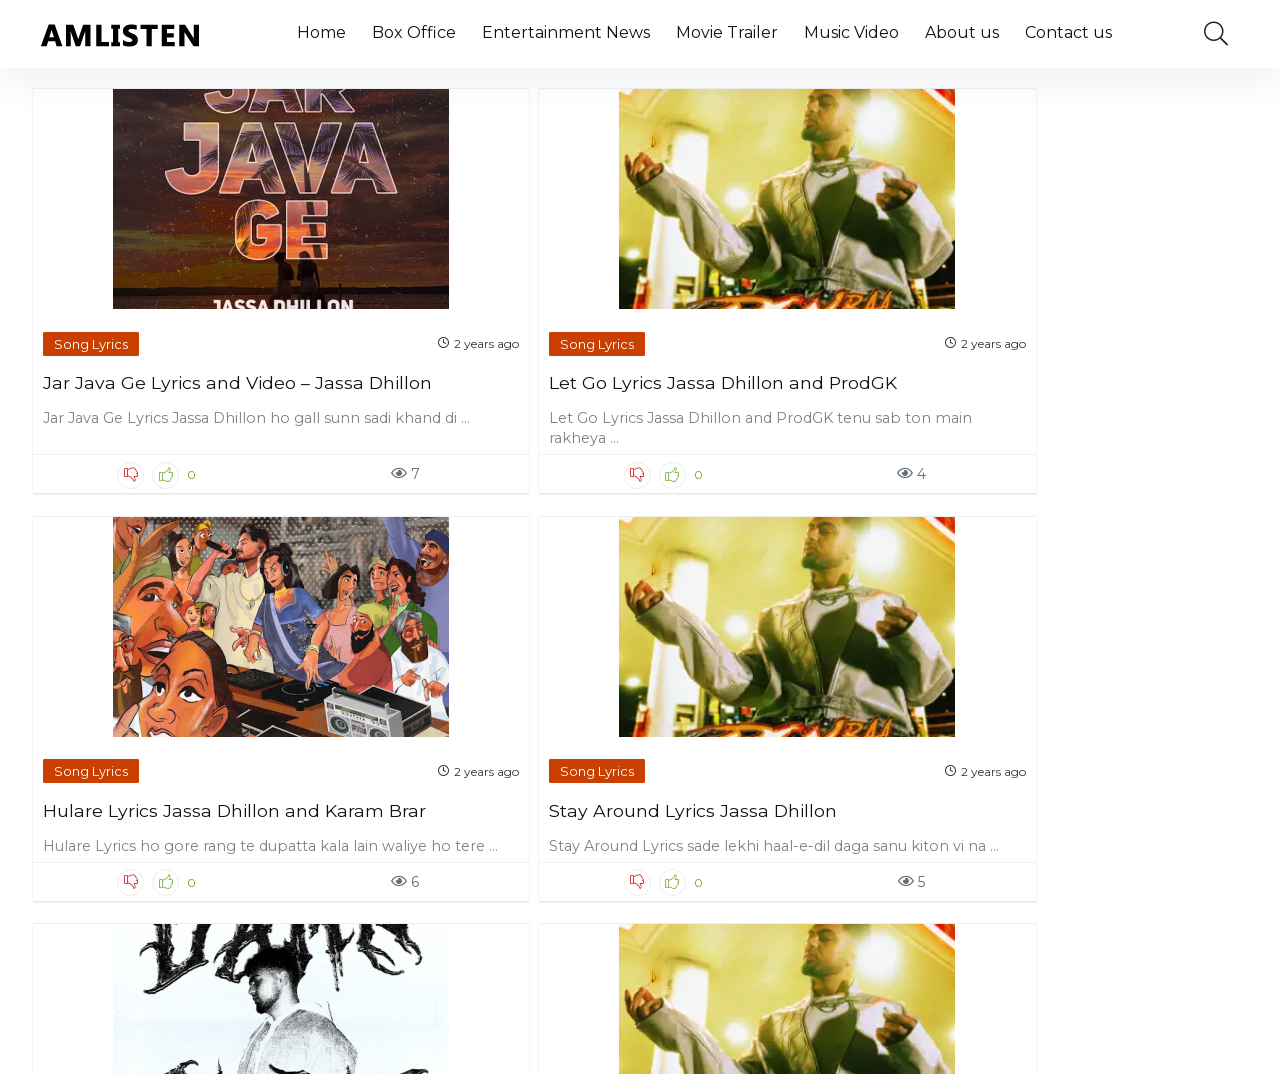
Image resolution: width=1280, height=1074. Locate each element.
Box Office (414, 32)
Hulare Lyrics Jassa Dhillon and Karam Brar (774, 364)
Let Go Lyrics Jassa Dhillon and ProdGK (467, 364)
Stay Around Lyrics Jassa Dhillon (1072, 364)
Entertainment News (566, 32)
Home (321, 32)
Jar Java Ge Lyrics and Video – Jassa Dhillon (177, 364)
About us (962, 32)
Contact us (1068, 32)
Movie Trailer (727, 32)
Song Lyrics (92, 316)
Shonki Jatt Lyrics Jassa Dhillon (454, 787)
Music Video (851, 32)
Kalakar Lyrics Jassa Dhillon (778, 777)
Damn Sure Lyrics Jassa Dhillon (149, 787)
